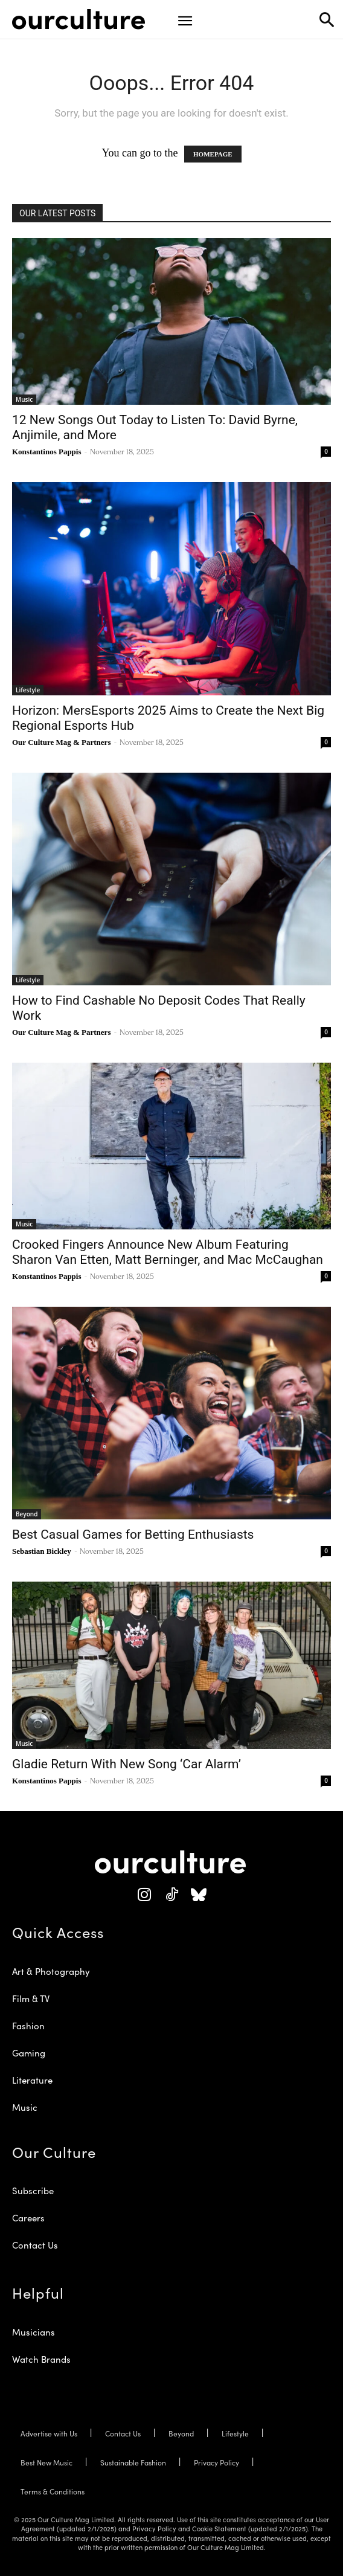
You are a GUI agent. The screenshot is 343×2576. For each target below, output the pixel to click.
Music (24, 399)
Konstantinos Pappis (47, 451)
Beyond (26, 1514)
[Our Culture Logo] (78, 19)
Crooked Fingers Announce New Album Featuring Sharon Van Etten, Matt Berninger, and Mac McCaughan (167, 1252)
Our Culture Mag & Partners (61, 742)
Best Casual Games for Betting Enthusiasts (133, 1534)
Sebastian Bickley (41, 1551)
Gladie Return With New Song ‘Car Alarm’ (126, 1764)
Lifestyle (28, 690)
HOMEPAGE (212, 154)
